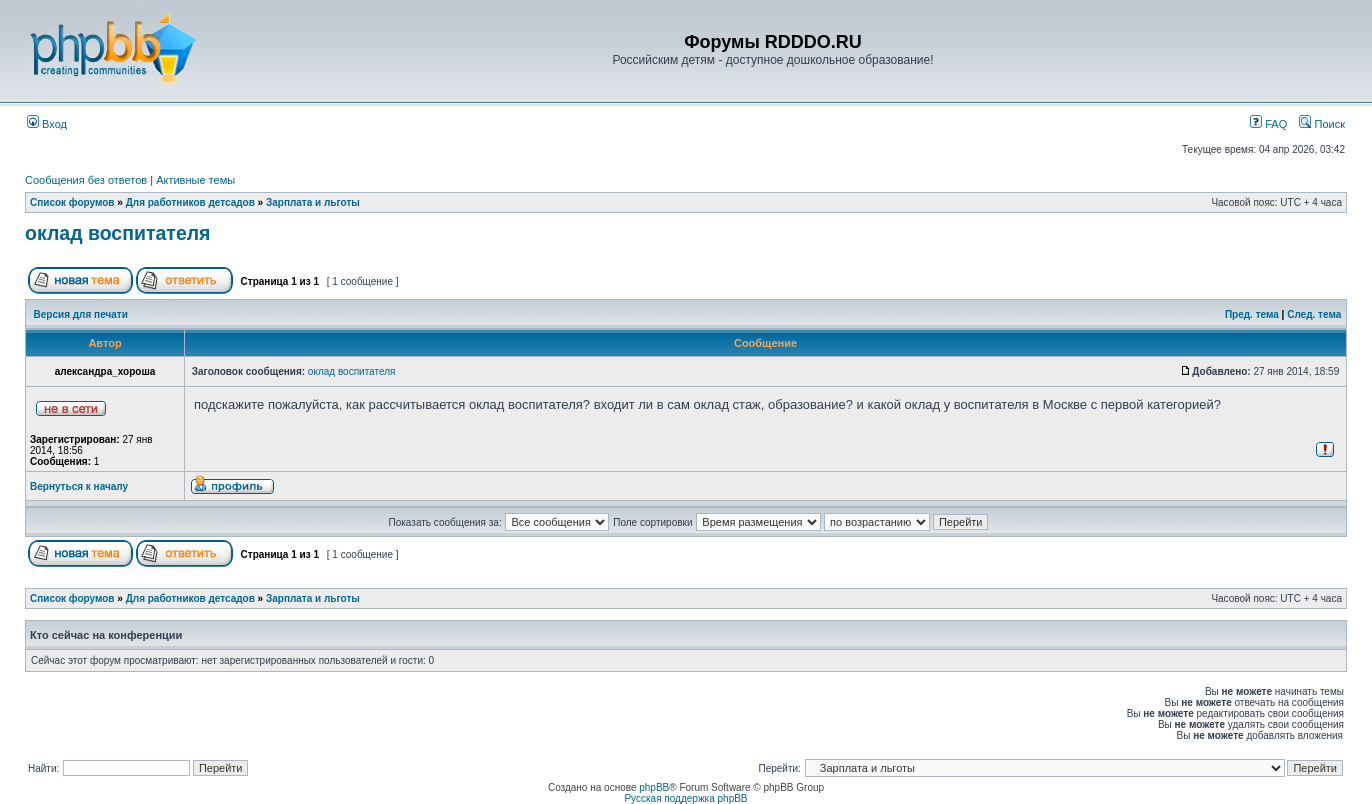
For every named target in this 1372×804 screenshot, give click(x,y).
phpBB (654, 787)
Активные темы (195, 180)
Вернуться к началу (79, 486)
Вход (47, 124)
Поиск (1322, 124)
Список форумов (72, 202)
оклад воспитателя (118, 233)
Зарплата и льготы (313, 202)
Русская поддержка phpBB (685, 798)
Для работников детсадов (190, 202)
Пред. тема (1252, 314)
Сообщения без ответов (86, 180)
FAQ (1268, 124)
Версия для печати (81, 314)
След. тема (1314, 314)
